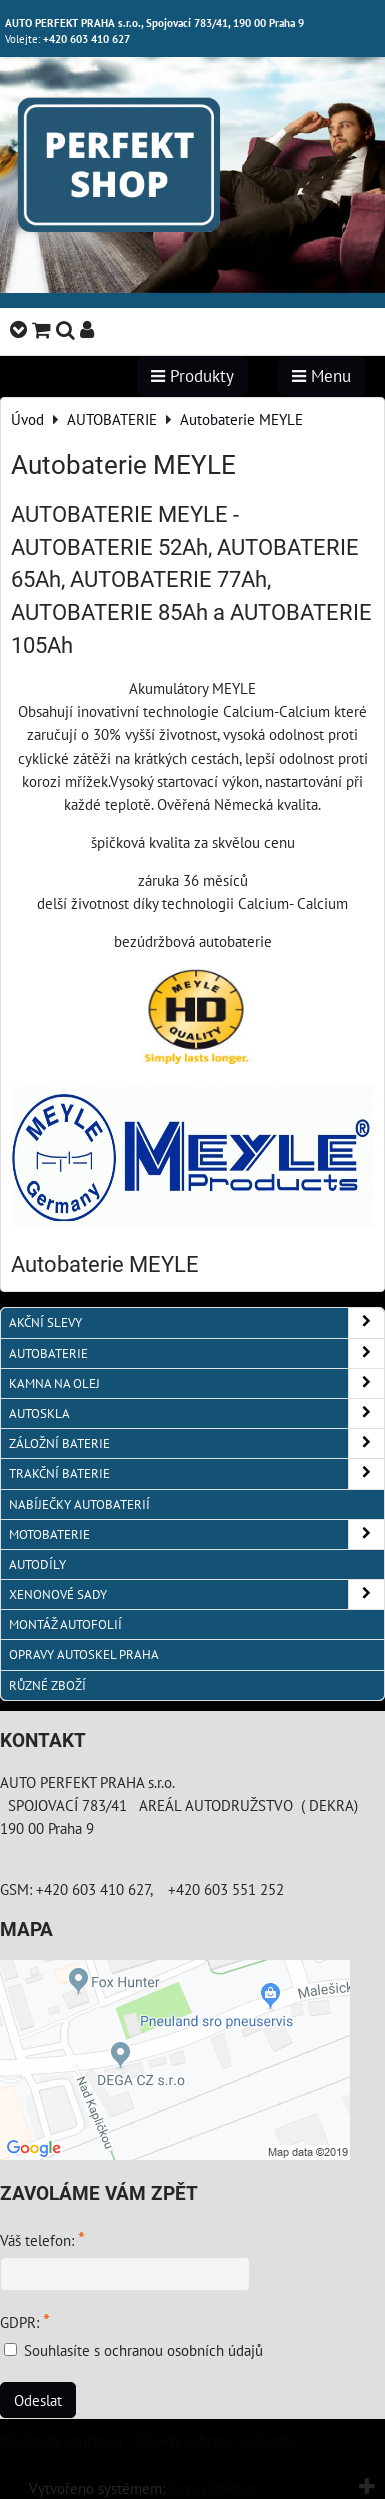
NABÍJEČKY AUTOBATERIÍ (79, 1504)
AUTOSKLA (196, 1413)
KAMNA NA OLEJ (196, 1383)
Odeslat (38, 2400)
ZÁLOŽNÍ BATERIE (196, 1443)
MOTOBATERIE (196, 1534)
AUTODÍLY (37, 1564)
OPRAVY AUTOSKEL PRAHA (84, 1654)
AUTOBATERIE (196, 1353)
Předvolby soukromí (61, 2440)
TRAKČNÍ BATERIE (196, 1473)
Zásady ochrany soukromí (216, 2440)
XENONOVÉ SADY (196, 1594)
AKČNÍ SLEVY (196, 1322)
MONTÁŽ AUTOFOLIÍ (65, 1624)
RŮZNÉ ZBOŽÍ (47, 1685)
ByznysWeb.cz (213, 2488)
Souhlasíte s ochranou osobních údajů (143, 2350)
